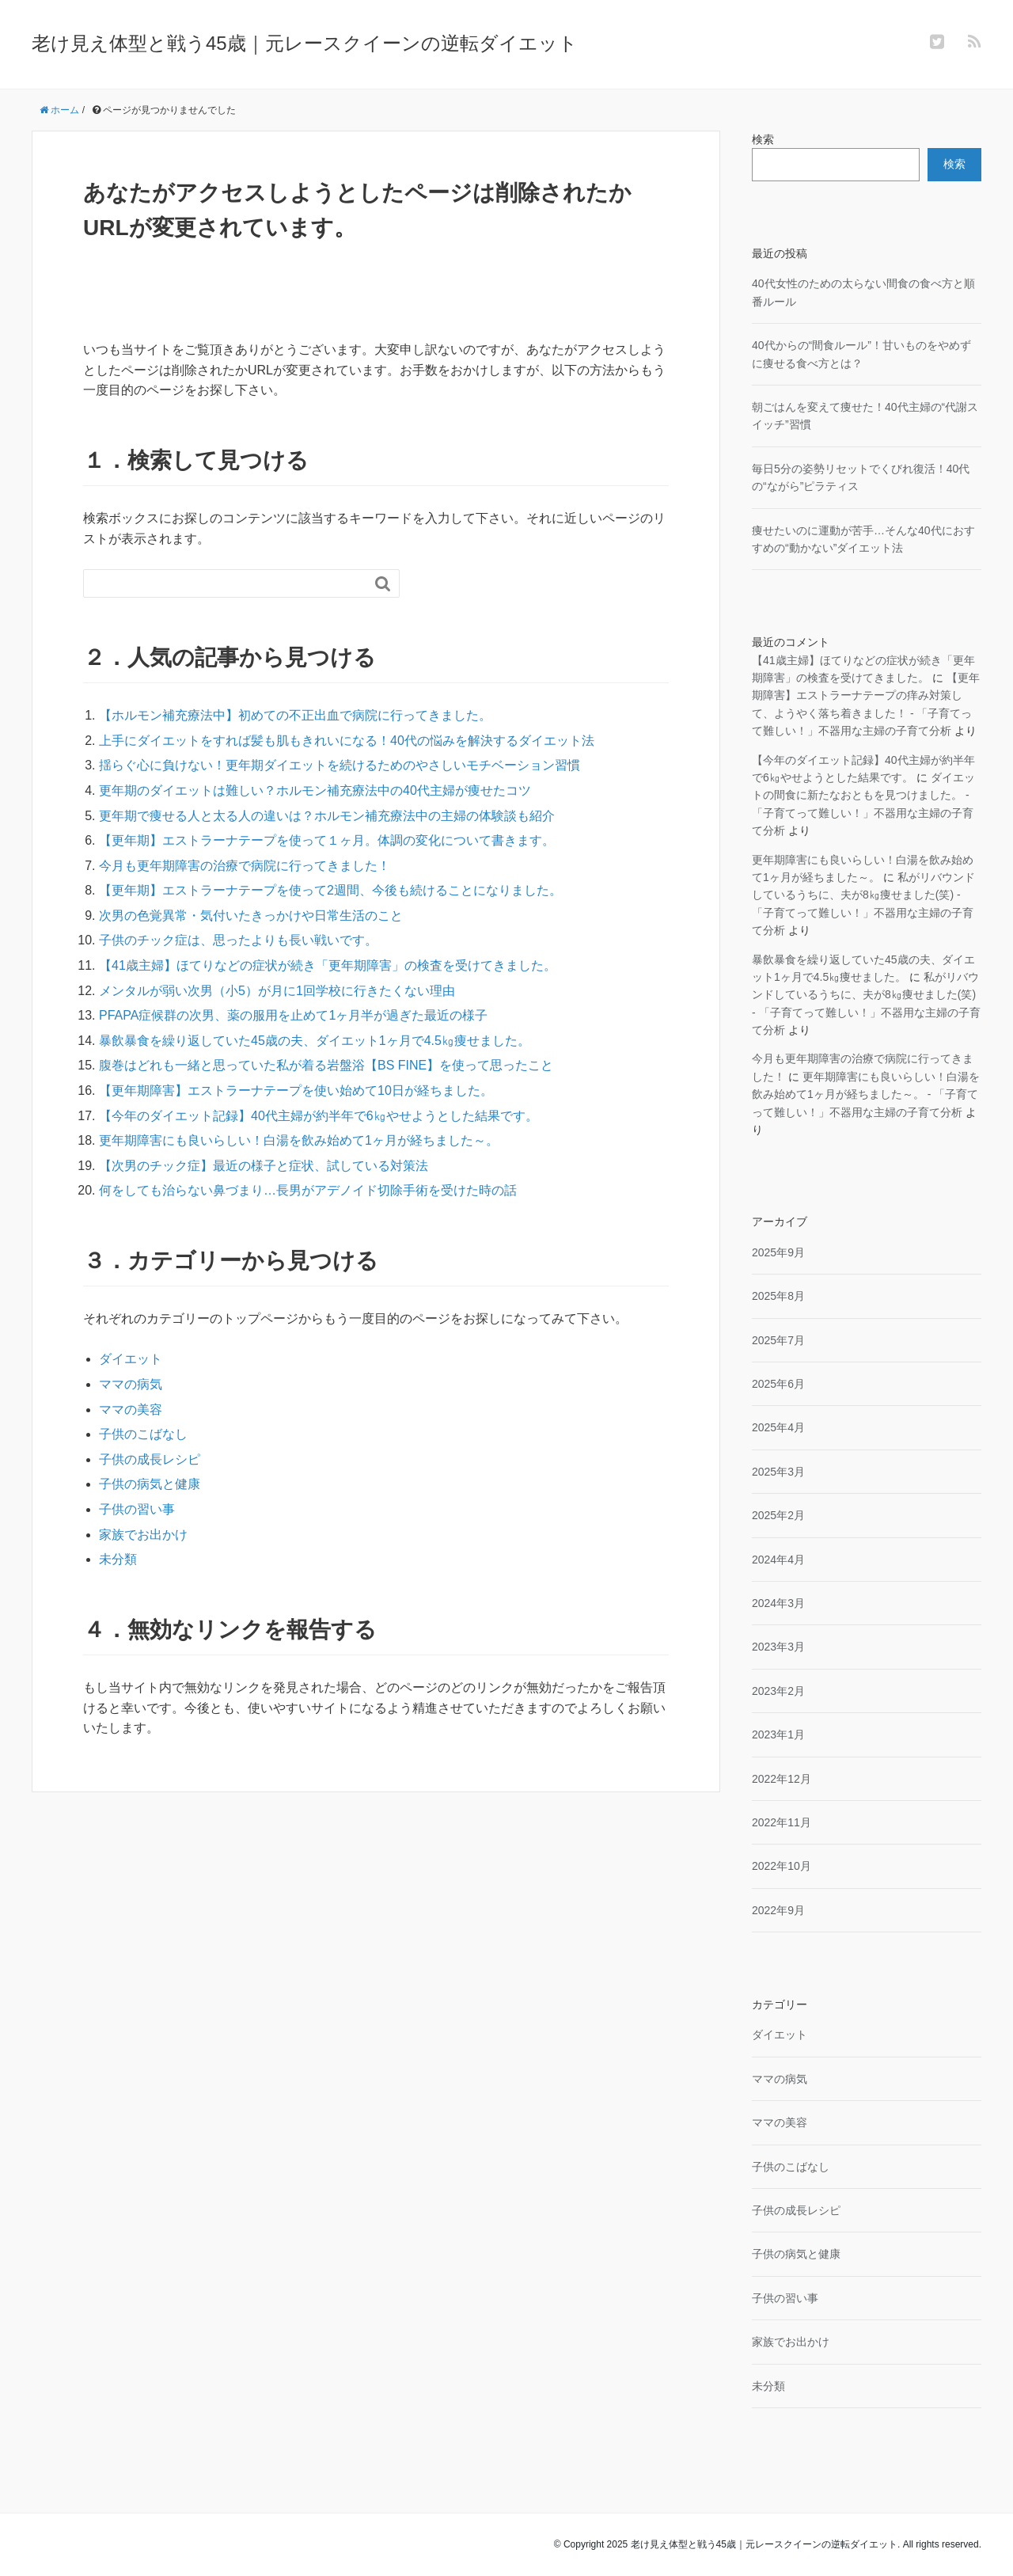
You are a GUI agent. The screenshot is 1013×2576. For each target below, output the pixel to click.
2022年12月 (781, 1778)
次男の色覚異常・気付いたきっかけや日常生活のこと (251, 915)
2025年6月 (778, 1383)
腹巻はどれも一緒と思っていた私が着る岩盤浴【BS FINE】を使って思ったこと (326, 1065)
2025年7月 (778, 1340)
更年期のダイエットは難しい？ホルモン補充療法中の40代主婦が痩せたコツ (315, 790)
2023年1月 (778, 1734)
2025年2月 (778, 1515)
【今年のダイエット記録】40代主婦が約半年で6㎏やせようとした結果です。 (318, 1116)
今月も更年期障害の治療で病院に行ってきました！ (244, 865)
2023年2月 (778, 1691)
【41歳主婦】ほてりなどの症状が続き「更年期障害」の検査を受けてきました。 (327, 965)
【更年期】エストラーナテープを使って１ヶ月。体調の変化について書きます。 (327, 840)
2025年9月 (778, 1252)
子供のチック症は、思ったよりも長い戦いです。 (238, 940)
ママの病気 (130, 1384)
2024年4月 (778, 1559)
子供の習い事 (137, 1509)
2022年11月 (781, 1822)
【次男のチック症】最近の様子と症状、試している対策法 (263, 1165)
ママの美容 (130, 1409)
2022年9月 (778, 1910)
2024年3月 (778, 1603)
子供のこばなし (143, 1434)
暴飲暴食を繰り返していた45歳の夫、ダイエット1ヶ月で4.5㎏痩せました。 (314, 1040)
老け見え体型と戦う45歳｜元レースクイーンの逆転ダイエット (305, 43)
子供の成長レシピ (149, 1459)
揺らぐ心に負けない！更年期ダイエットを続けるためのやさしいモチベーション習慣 (339, 765)
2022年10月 (781, 1866)
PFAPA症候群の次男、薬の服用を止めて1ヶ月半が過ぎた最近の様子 (293, 1015)
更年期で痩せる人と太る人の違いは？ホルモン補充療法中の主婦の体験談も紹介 (327, 816)
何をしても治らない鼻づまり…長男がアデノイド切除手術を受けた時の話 (308, 1190)
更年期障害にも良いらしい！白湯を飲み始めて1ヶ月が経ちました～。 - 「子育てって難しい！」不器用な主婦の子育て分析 (866, 1094)
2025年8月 (778, 1296)
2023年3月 (778, 1646)
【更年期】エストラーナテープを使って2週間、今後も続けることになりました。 (330, 890)
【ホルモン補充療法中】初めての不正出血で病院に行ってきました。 (295, 715)
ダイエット (130, 1359)
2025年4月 (778, 1427)
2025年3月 (778, 1471)
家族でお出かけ (143, 1534)
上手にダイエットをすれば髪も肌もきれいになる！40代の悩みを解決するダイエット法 (346, 740)
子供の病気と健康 (149, 1484)
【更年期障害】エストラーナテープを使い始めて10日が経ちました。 (296, 1090)
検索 (763, 139)
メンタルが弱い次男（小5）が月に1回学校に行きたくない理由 (277, 990)
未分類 (118, 1559)
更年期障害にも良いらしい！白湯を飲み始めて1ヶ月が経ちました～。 (299, 1140)
